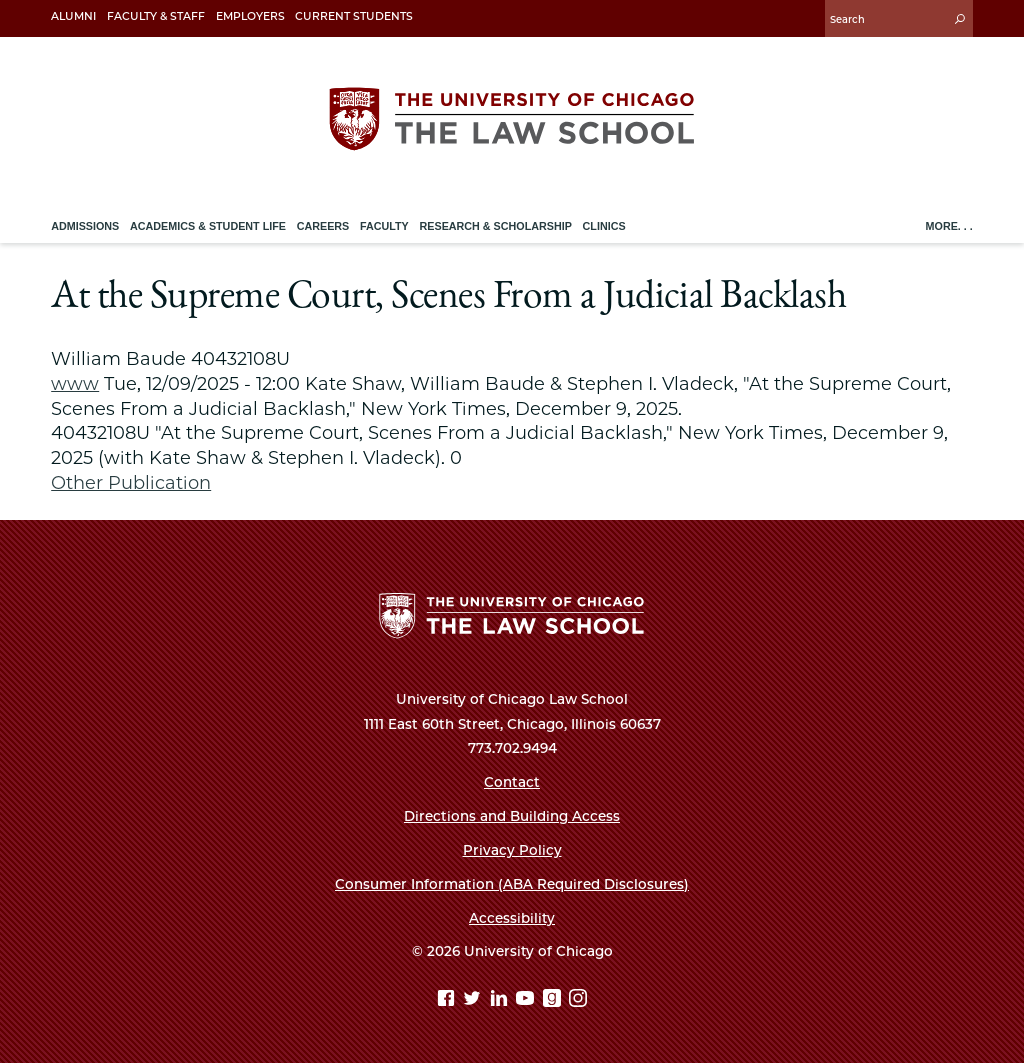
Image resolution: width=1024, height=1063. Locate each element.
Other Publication (131, 482)
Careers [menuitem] (323, 226)
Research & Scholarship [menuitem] (496, 226)
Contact (512, 782)
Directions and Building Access (512, 816)
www (75, 383)
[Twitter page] (474, 1000)
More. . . (949, 226)
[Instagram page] (578, 1000)
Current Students (354, 16)
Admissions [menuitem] (85, 226)
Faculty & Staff (156, 16)
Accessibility (512, 918)
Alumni (73, 16)
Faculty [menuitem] (384, 226)
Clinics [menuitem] (604, 226)
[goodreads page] (554, 1000)
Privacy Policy (512, 850)
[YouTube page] (527, 1000)
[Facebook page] (448, 1000)
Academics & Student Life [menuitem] (208, 226)
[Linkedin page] (501, 1000)
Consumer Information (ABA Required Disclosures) (512, 884)
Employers (250, 16)
